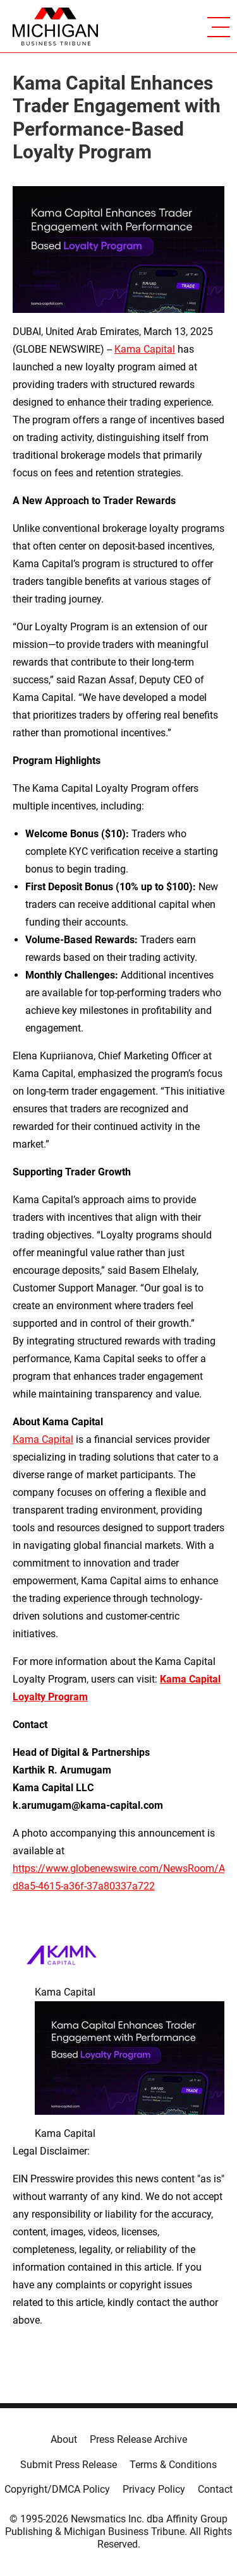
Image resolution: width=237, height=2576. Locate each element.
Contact (215, 2489)
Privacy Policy (154, 2489)
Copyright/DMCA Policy (57, 2489)
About (64, 2439)
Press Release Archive (138, 2439)
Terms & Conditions (173, 2465)
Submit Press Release (68, 2465)
